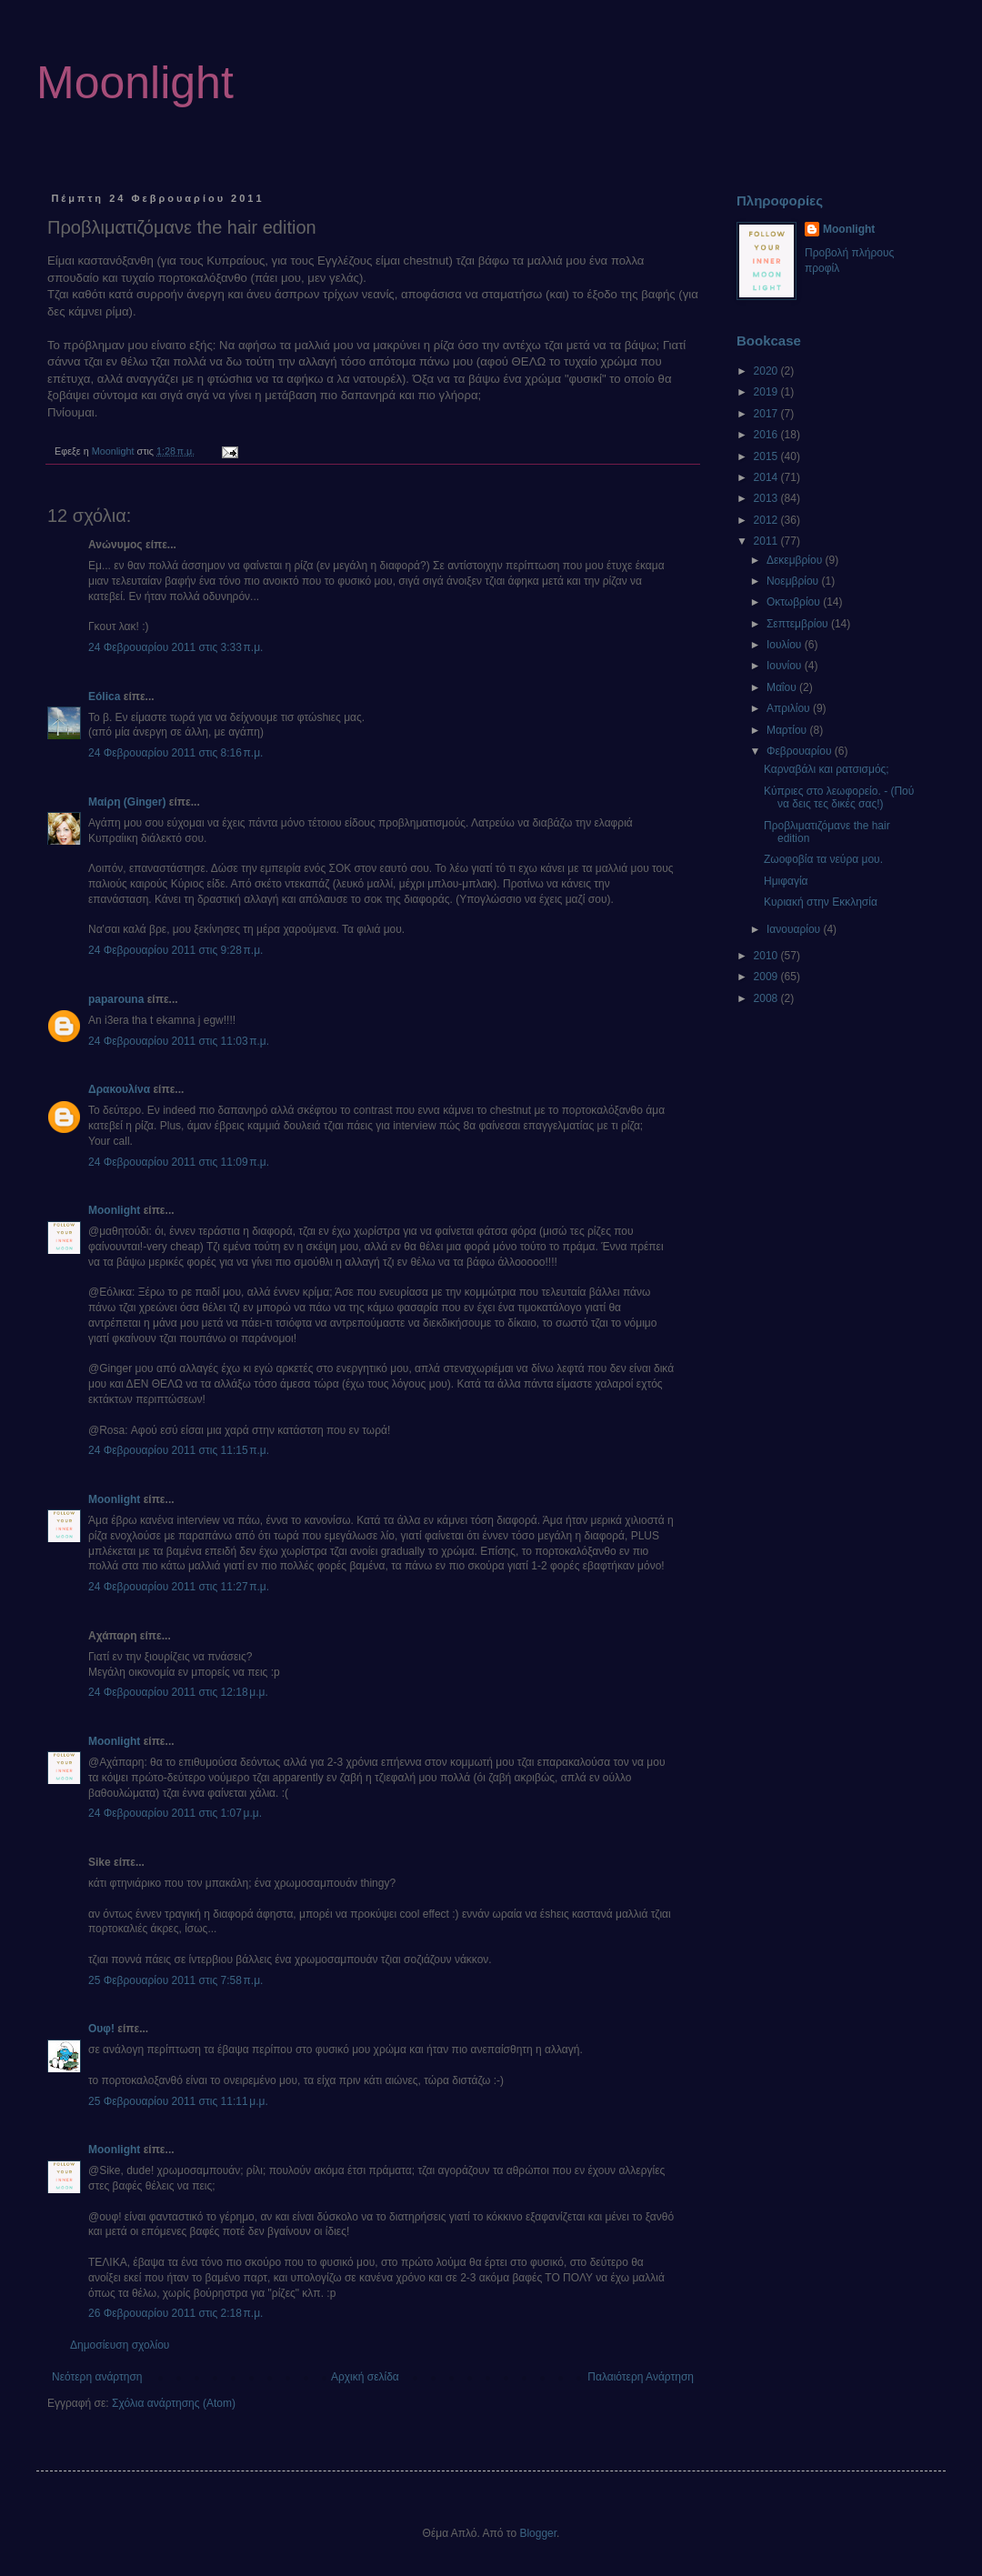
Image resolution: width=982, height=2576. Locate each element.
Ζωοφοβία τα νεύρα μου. (823, 859)
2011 (767, 541)
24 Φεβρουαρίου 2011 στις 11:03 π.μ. (178, 1041)
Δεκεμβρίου (796, 560)
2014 (767, 477)
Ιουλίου (786, 644)
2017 (767, 413)
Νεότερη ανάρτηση (97, 2377)
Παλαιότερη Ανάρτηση (640, 2377)
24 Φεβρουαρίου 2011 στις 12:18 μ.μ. (178, 1692)
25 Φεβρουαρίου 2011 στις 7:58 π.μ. (175, 1980)
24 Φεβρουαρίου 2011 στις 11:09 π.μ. (178, 1162)
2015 (767, 456)
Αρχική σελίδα (365, 2377)
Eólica (104, 696)
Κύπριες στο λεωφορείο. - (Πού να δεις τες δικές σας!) (839, 797)
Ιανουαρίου (795, 929)
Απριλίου (790, 708)
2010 (767, 955)
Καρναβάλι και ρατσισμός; (826, 769)
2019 (767, 392)
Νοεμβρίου (794, 581)
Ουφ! (101, 2028)
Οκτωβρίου (795, 602)
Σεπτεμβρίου (799, 623)
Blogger (537, 2533)
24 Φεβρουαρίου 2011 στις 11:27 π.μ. (178, 1586)
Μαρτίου (788, 730)
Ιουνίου (786, 665)
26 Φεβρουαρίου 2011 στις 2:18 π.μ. (175, 2313)
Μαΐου (783, 687)
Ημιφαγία (786, 881)
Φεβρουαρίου (801, 751)
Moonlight (135, 82)
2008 (767, 998)
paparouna (116, 999)
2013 (767, 498)
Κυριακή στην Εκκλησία (820, 902)
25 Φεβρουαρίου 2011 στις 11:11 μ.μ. (178, 2101)
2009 (767, 976)
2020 (767, 371)
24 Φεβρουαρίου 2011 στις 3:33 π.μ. (175, 647)
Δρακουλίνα (119, 1089)
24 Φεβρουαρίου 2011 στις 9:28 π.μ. (175, 950)
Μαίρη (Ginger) (126, 802)
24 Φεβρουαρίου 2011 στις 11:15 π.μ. (178, 1450)
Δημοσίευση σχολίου (119, 2345)
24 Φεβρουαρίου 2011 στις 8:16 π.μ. (175, 753)
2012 (767, 520)
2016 (767, 434)
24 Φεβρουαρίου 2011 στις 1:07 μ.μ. (175, 1813)
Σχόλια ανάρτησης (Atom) (173, 2403)
